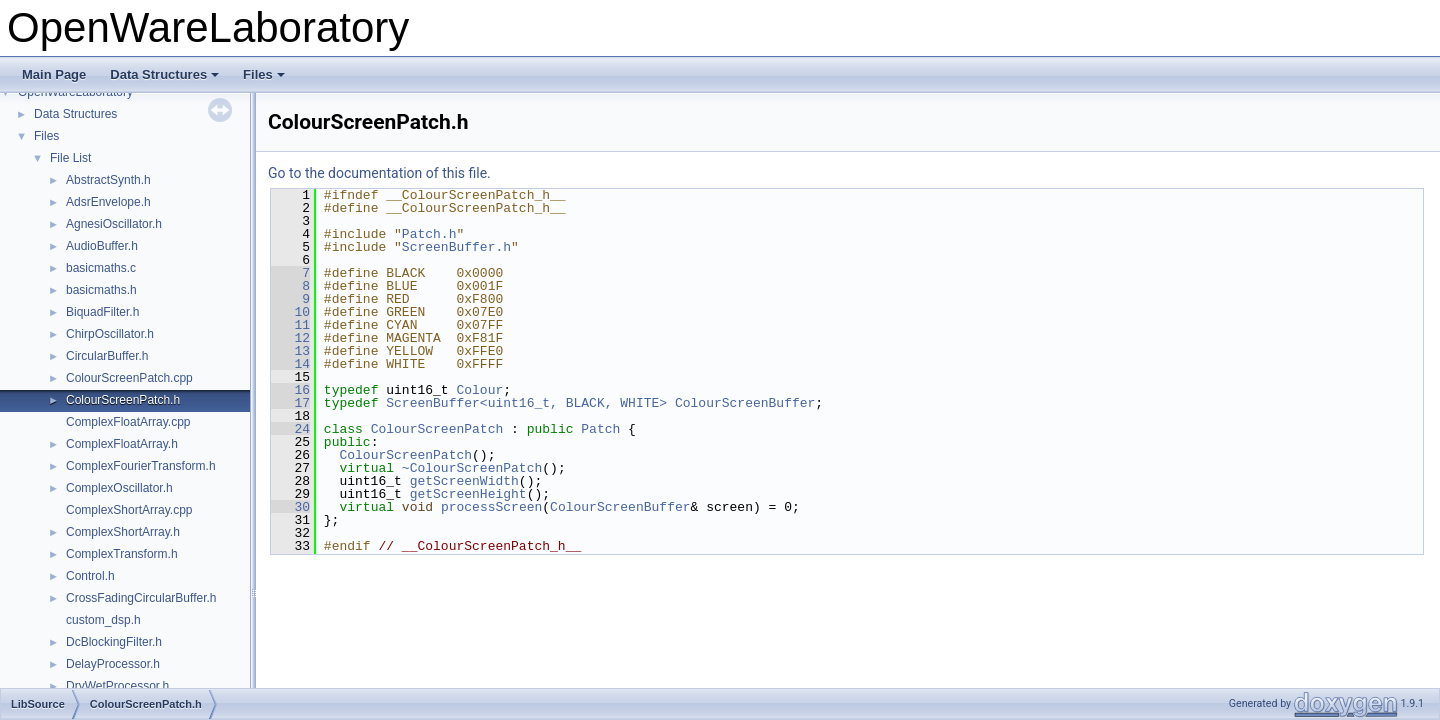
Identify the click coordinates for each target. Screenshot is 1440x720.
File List (70, 158)
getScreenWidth (464, 481)
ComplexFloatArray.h (122, 444)
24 (290, 429)
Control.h (90, 576)
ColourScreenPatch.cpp (129, 378)
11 (290, 325)
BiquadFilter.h (102, 312)
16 (290, 390)
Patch (600, 429)
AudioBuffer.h (102, 246)
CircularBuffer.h (107, 356)
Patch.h (429, 234)
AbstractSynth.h (108, 180)
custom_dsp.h (103, 620)
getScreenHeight (468, 494)
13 (290, 351)
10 (290, 312)
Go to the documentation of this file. (379, 173)
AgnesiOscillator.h (114, 224)
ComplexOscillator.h (119, 488)
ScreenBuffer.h (456, 247)
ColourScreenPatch (437, 429)
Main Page (54, 74)
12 (290, 338)
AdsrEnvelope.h (108, 202)
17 (290, 403)
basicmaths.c (101, 268)
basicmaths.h (101, 290)
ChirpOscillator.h (110, 334)
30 (290, 507)
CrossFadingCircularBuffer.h (141, 598)
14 (290, 364)
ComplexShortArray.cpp (129, 510)
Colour (479, 390)
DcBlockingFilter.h (114, 642)
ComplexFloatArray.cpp (128, 422)
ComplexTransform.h (122, 554)
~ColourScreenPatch (472, 468)
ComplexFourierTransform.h (141, 466)
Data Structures (164, 74)
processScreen (491, 507)
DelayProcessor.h (113, 664)
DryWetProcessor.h (117, 686)
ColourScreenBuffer (745, 403)
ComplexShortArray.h (123, 532)
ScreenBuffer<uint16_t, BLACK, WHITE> (526, 403)
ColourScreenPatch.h (123, 400)
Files (264, 74)
